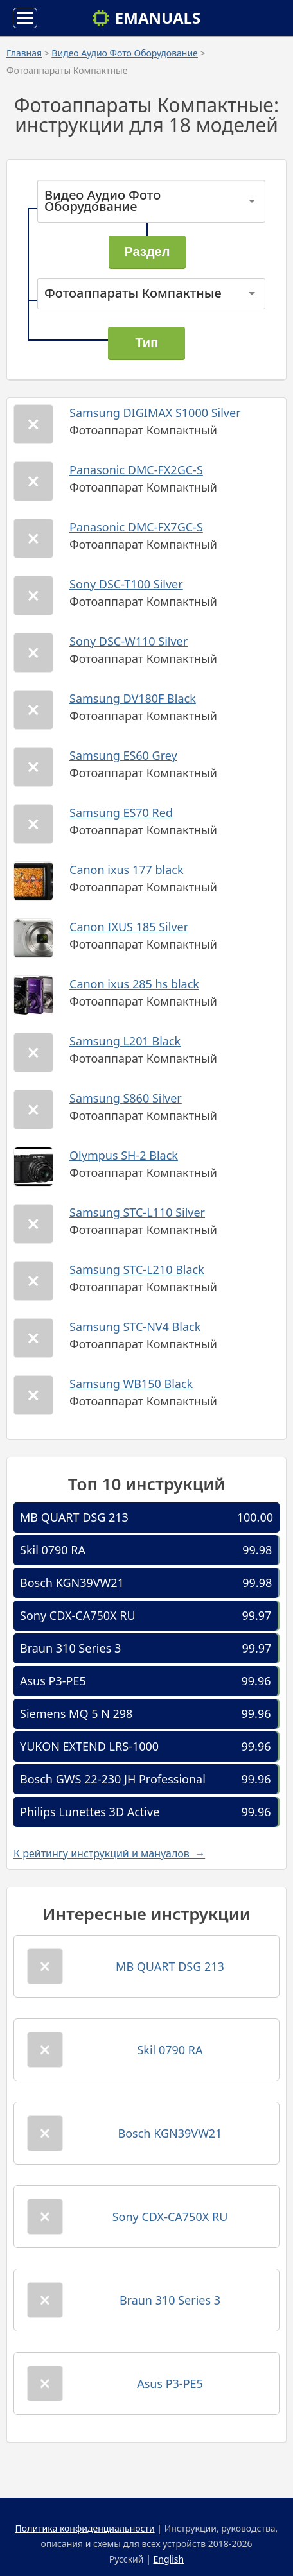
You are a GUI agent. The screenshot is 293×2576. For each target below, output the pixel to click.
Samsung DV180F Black (132, 698)
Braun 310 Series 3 (70, 1648)
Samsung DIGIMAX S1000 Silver (155, 412)
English (169, 2559)
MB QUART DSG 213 (74, 1517)
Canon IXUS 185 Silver (128, 926)
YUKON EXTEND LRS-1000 (89, 1746)
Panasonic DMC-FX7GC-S (136, 527)
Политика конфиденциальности (85, 2528)
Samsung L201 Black (125, 1041)
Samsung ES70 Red (121, 812)
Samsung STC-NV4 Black (134, 1326)
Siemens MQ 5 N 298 (76, 1713)
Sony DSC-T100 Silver (126, 584)
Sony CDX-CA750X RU (78, 1615)
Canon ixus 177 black (126, 869)
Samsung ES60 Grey (123, 755)
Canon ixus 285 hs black (134, 984)
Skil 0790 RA (52, 1550)
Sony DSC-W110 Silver (128, 641)
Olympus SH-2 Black (123, 1155)
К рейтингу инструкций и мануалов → (109, 1853)
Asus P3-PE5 (53, 1680)
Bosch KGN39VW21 (72, 1582)
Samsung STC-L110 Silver (137, 1212)
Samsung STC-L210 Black (136, 1269)
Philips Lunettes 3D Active (89, 1811)
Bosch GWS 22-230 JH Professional (113, 1779)
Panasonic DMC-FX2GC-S (136, 469)
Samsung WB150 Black (131, 1383)
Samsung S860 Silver (125, 1098)
